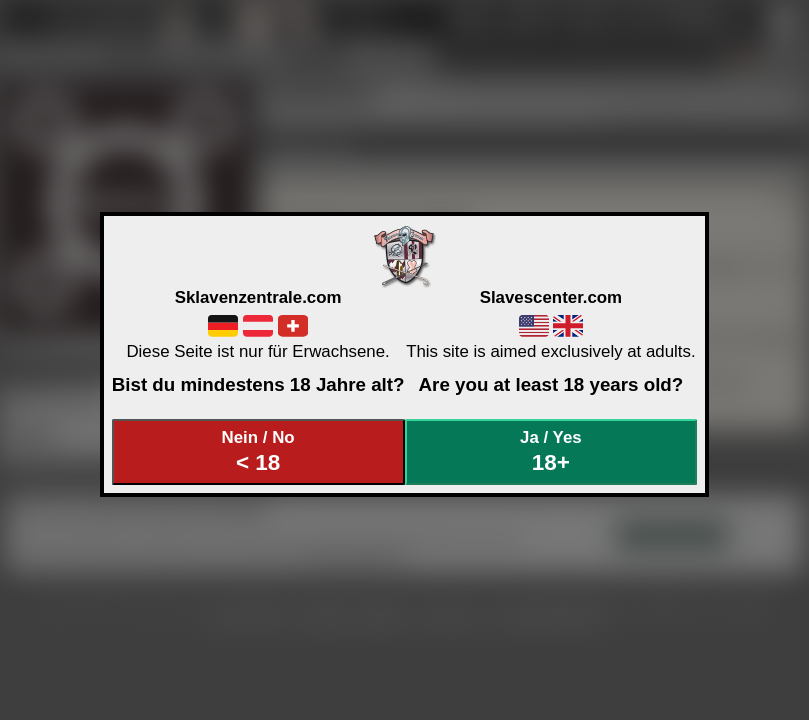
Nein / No (258, 451)
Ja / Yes (551, 451)
